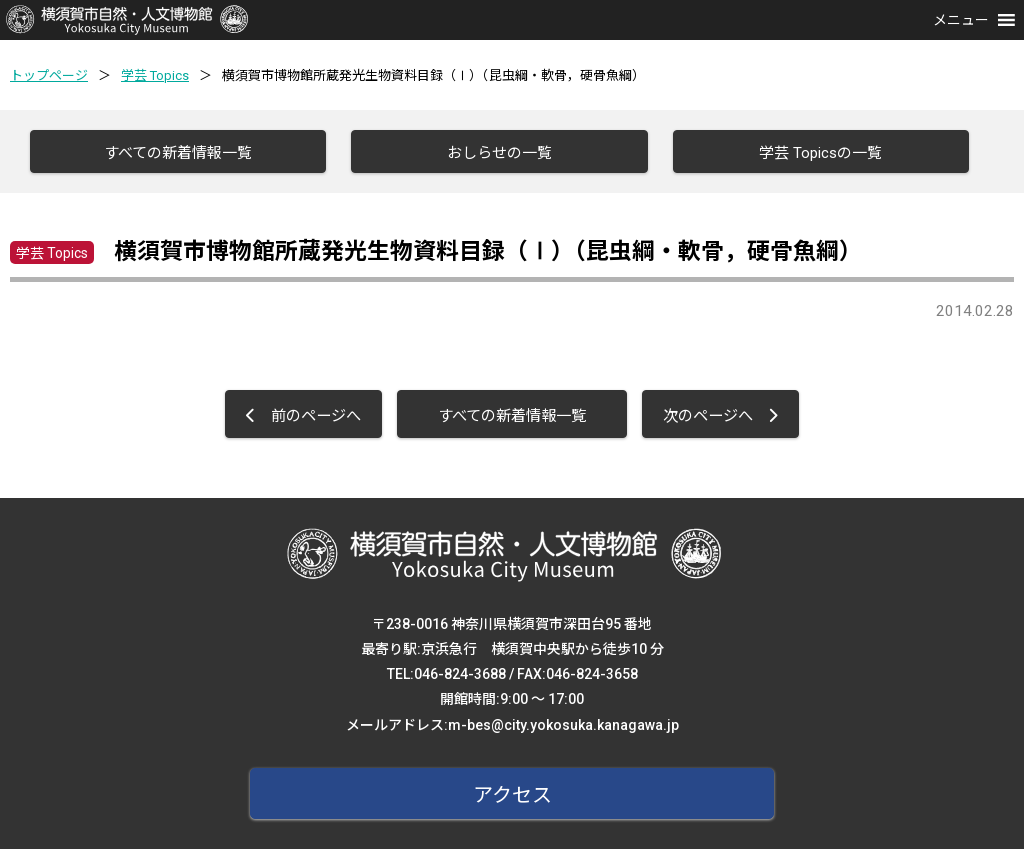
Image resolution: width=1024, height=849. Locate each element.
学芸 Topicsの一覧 (820, 153)
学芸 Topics (155, 75)
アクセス (512, 795)
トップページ (49, 75)
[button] (961, 20)
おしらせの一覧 (499, 153)
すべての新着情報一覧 (178, 153)
